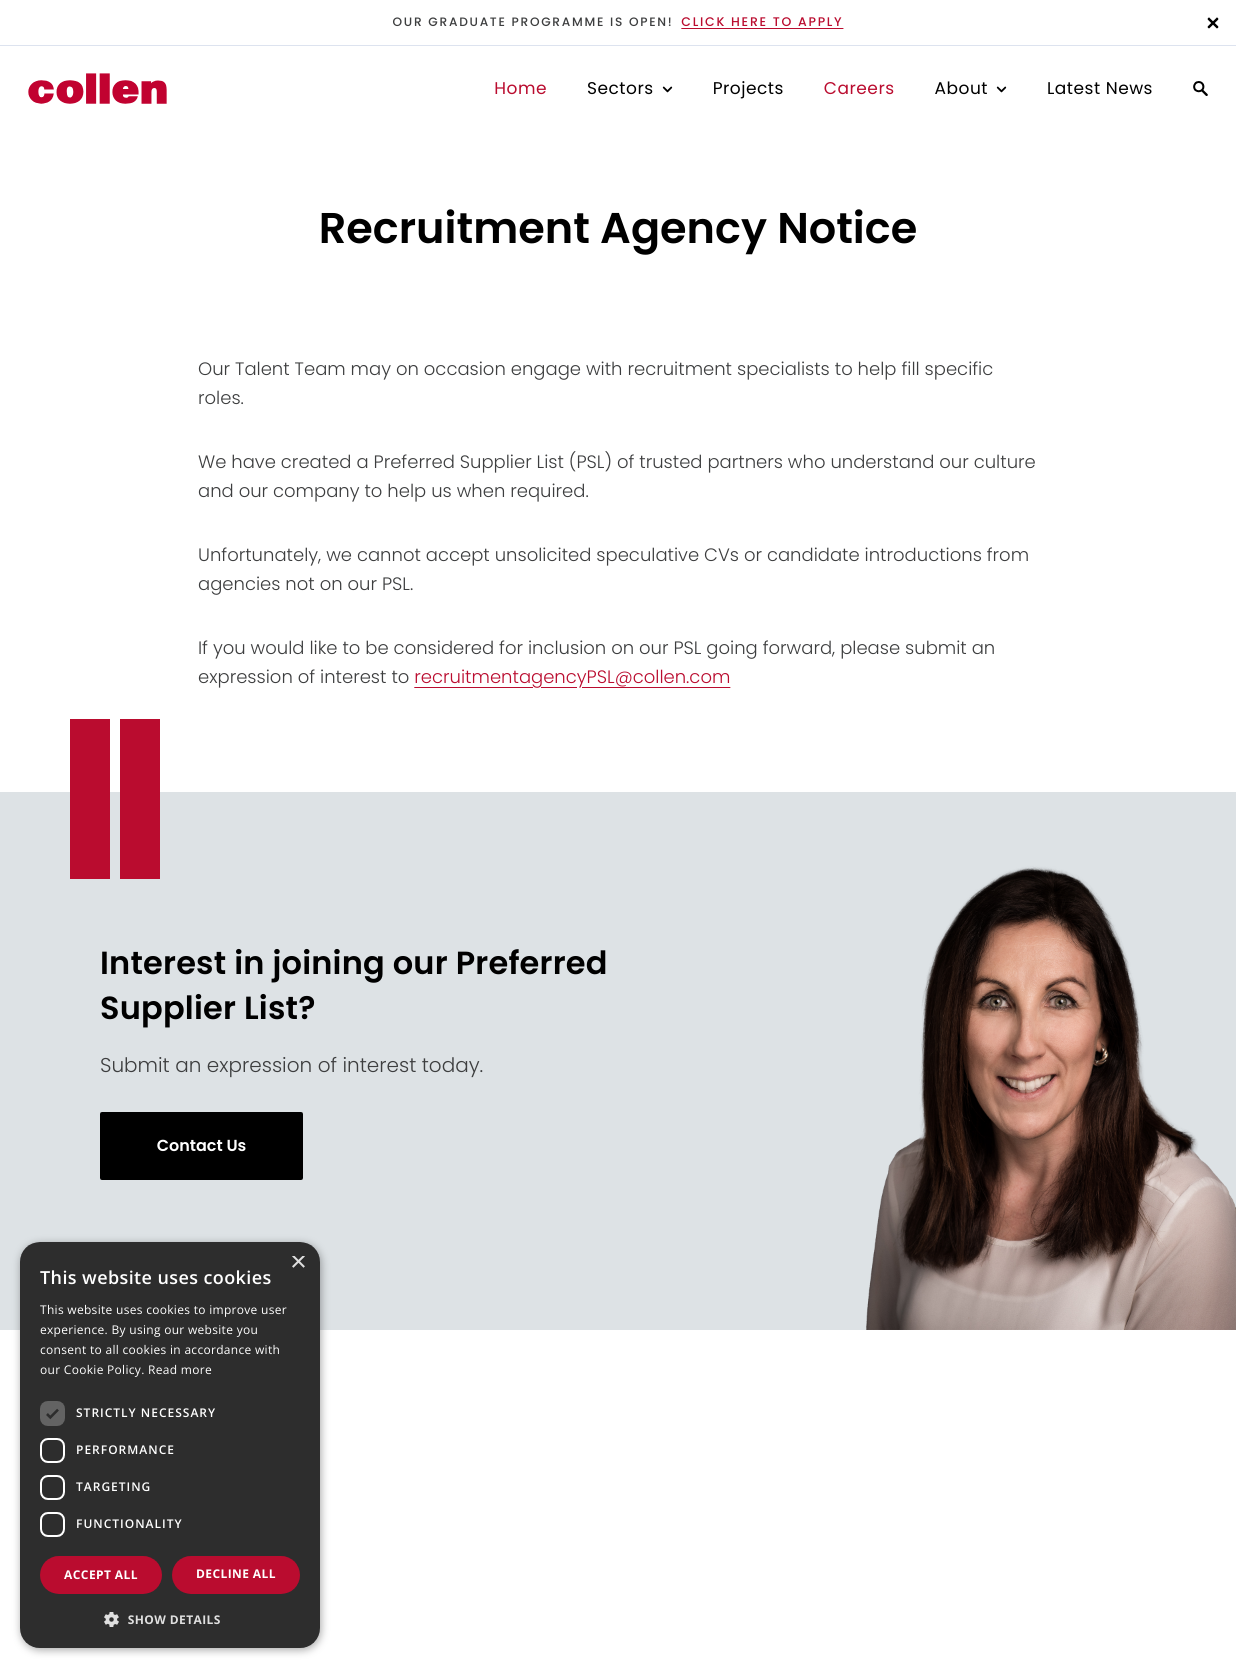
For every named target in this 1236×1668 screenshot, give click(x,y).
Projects (748, 88)
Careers (859, 88)
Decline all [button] (236, 1573)
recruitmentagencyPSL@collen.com (572, 677)
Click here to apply (762, 22)
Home (520, 88)
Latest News (1100, 88)
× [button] (297, 1263)
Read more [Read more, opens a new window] (180, 1369)
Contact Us (202, 1145)
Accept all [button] (101, 1574)
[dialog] (170, 1445)
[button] (170, 1617)
